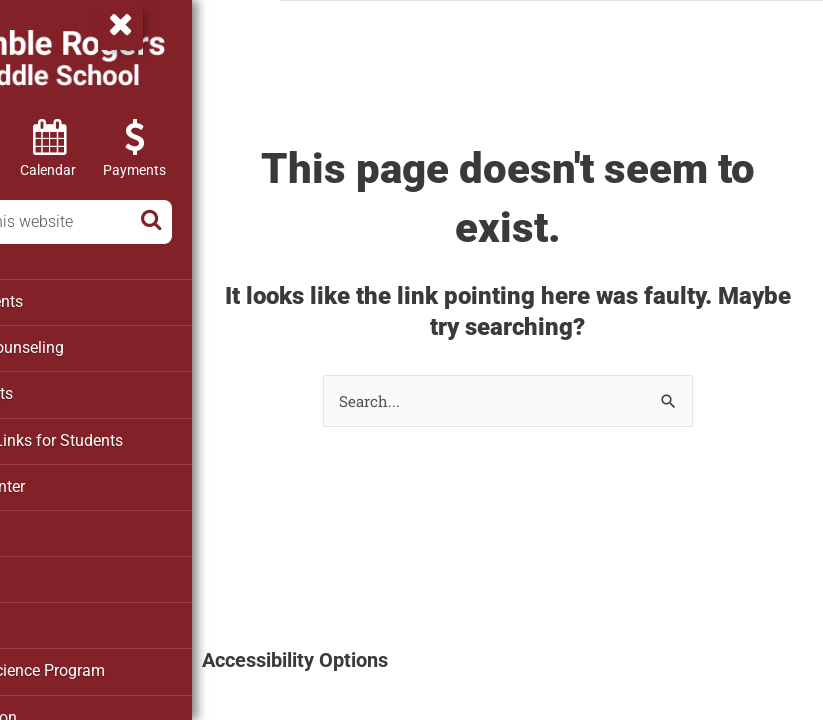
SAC (34, 616)
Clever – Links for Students (111, 436)
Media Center (64, 481)
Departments (63, 301)
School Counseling (83, 346)
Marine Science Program (102, 661)
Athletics (50, 526)
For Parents (58, 391)
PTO (34, 571)
